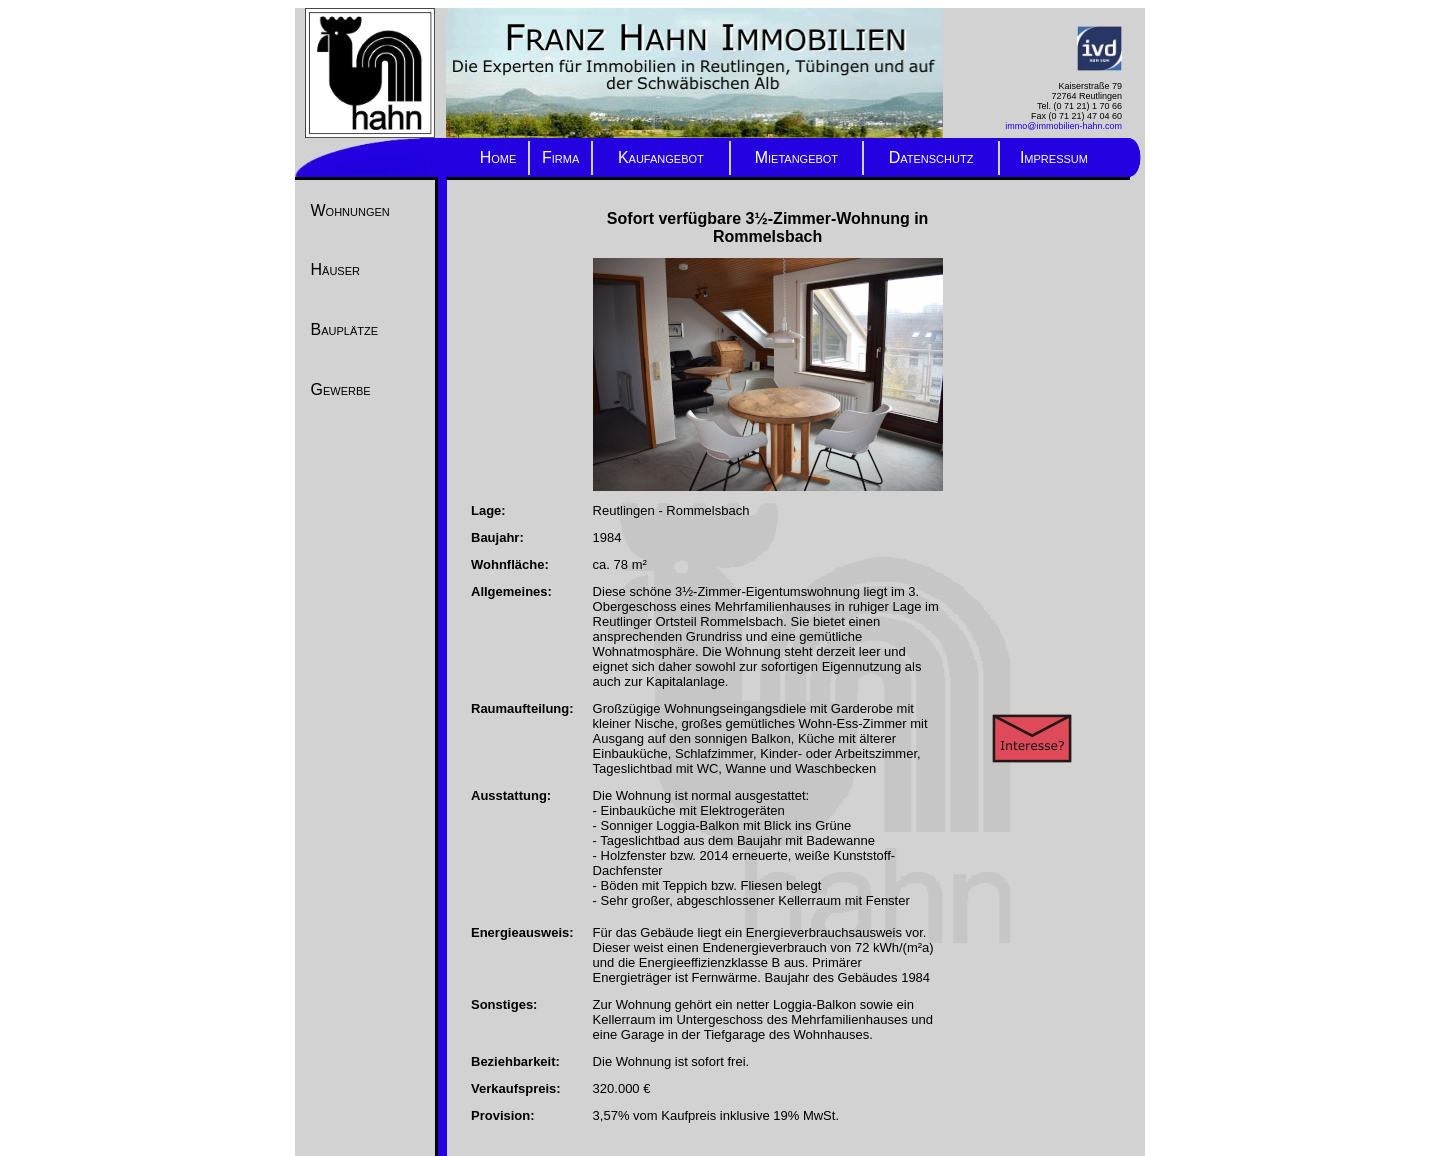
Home (498, 157)
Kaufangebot (661, 157)
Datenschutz (931, 157)
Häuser (335, 269)
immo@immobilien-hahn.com (1063, 126)
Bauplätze (345, 329)
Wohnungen (350, 210)
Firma (560, 157)
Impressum (1054, 157)
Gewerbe (341, 389)
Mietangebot (796, 157)
